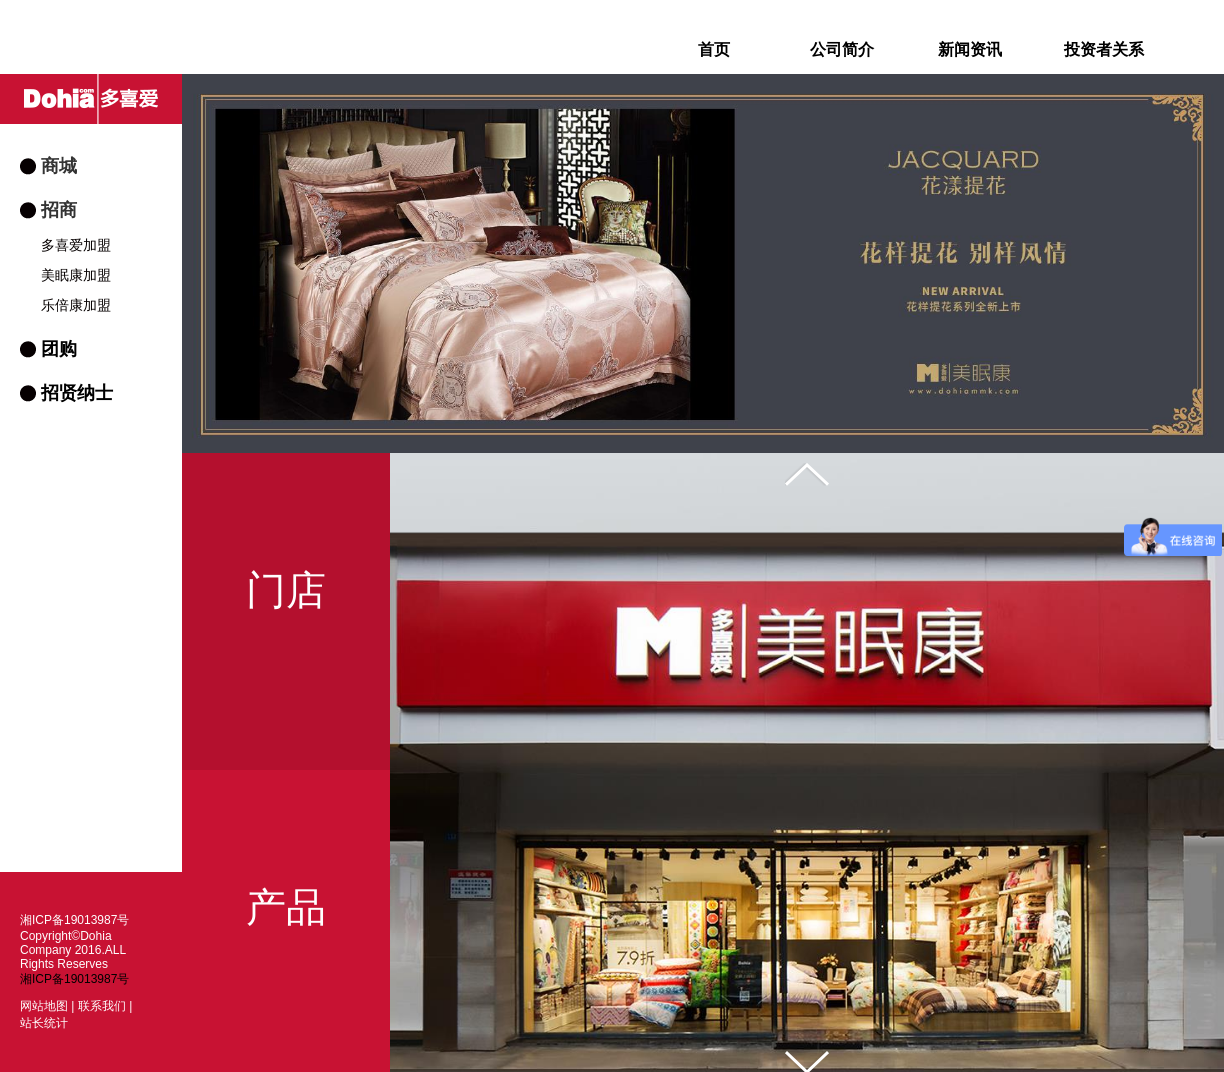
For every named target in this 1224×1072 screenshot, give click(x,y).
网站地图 (44, 1006)
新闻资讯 (970, 49)
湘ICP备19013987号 (74, 979)
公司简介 (842, 49)
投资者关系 (1104, 49)
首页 (714, 49)
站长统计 (44, 1023)
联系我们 (102, 1006)
